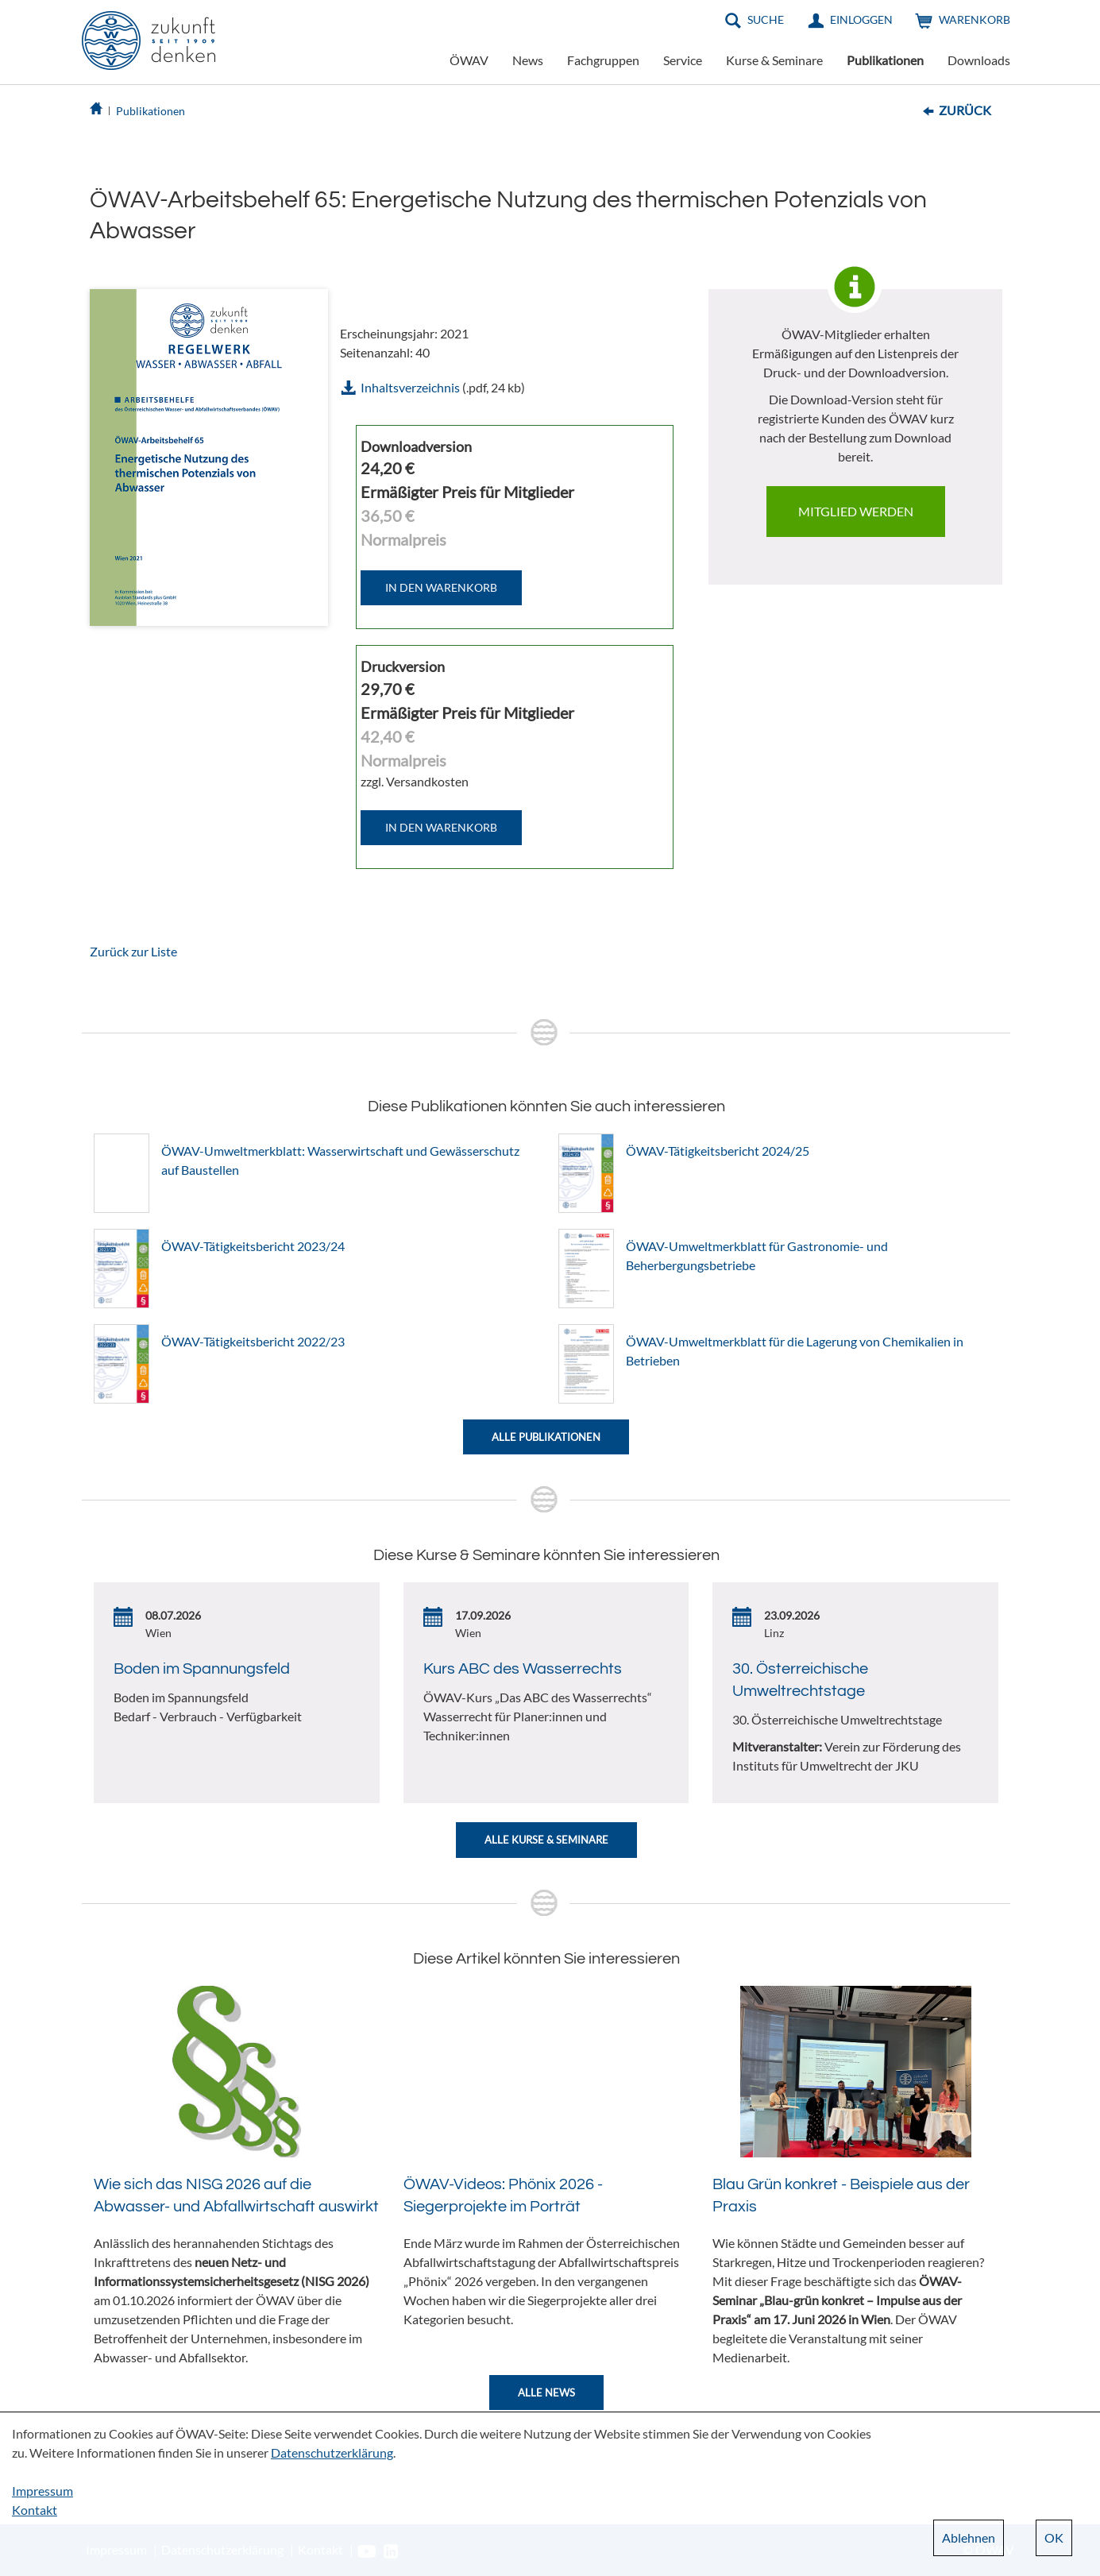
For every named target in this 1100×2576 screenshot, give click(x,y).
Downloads (979, 60)
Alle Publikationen (546, 1437)
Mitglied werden (855, 511)
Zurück (965, 110)
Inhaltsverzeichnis (410, 387)
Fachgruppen (603, 60)
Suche (765, 19)
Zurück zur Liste (133, 951)
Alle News (546, 2392)
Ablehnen (968, 2537)
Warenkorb (974, 19)
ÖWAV (469, 60)
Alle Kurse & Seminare (546, 1839)
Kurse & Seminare (774, 60)
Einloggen (861, 19)
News (527, 60)
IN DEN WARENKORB (441, 587)
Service (682, 60)
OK (1053, 2537)
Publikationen (885, 60)
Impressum (42, 2490)
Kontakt (34, 2509)
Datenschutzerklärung (332, 2452)
